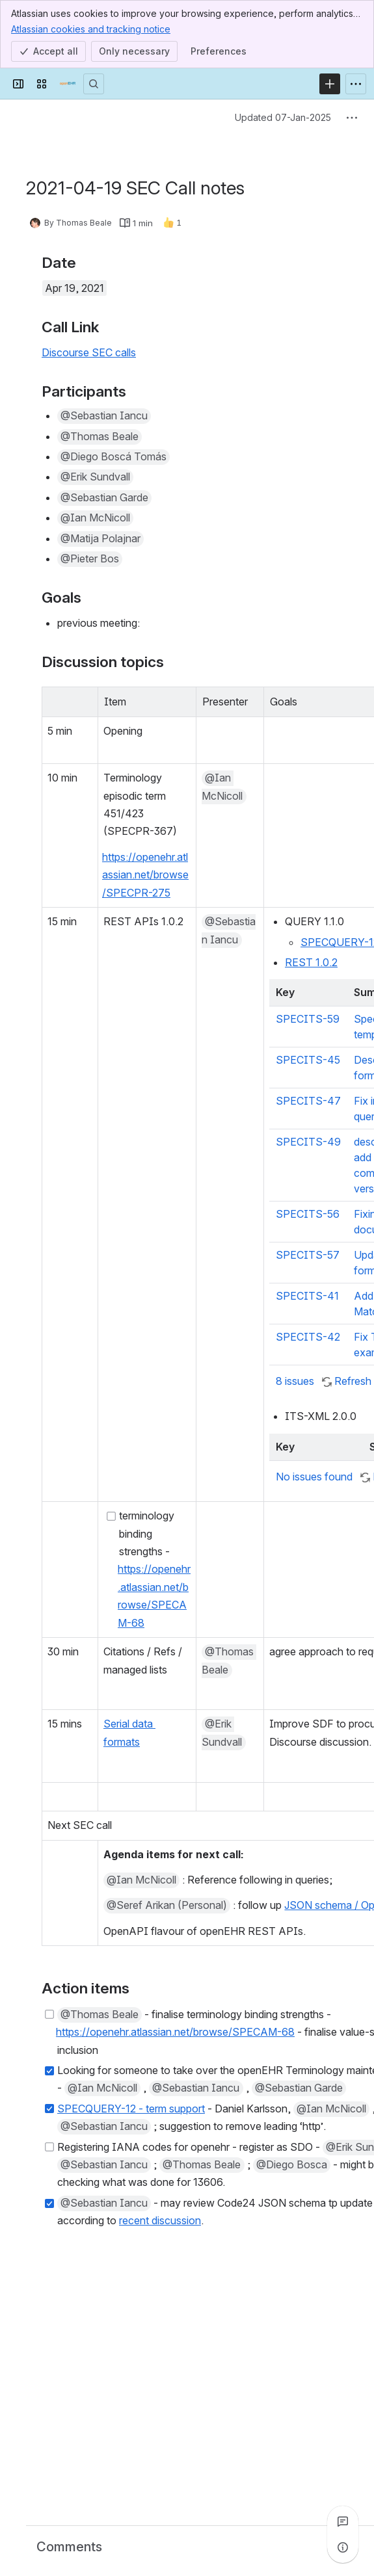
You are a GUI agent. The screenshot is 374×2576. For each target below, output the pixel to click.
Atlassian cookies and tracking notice (90, 28)
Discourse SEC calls (89, 352)
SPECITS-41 (307, 1295)
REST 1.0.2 (311, 962)
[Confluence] (67, 83)
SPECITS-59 (308, 1018)
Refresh (352, 1380)
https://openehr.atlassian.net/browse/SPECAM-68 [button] (175, 2031)
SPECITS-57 (308, 1254)
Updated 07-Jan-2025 (283, 117)
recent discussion (160, 2220)
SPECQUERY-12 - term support (131, 2108)
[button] (104, 416)
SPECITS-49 (308, 1141)
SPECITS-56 (308, 1213)
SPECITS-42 (308, 1336)
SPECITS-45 (308, 1059)
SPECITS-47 (308, 1100)
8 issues (296, 1380)
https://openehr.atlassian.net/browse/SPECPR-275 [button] (145, 874)
